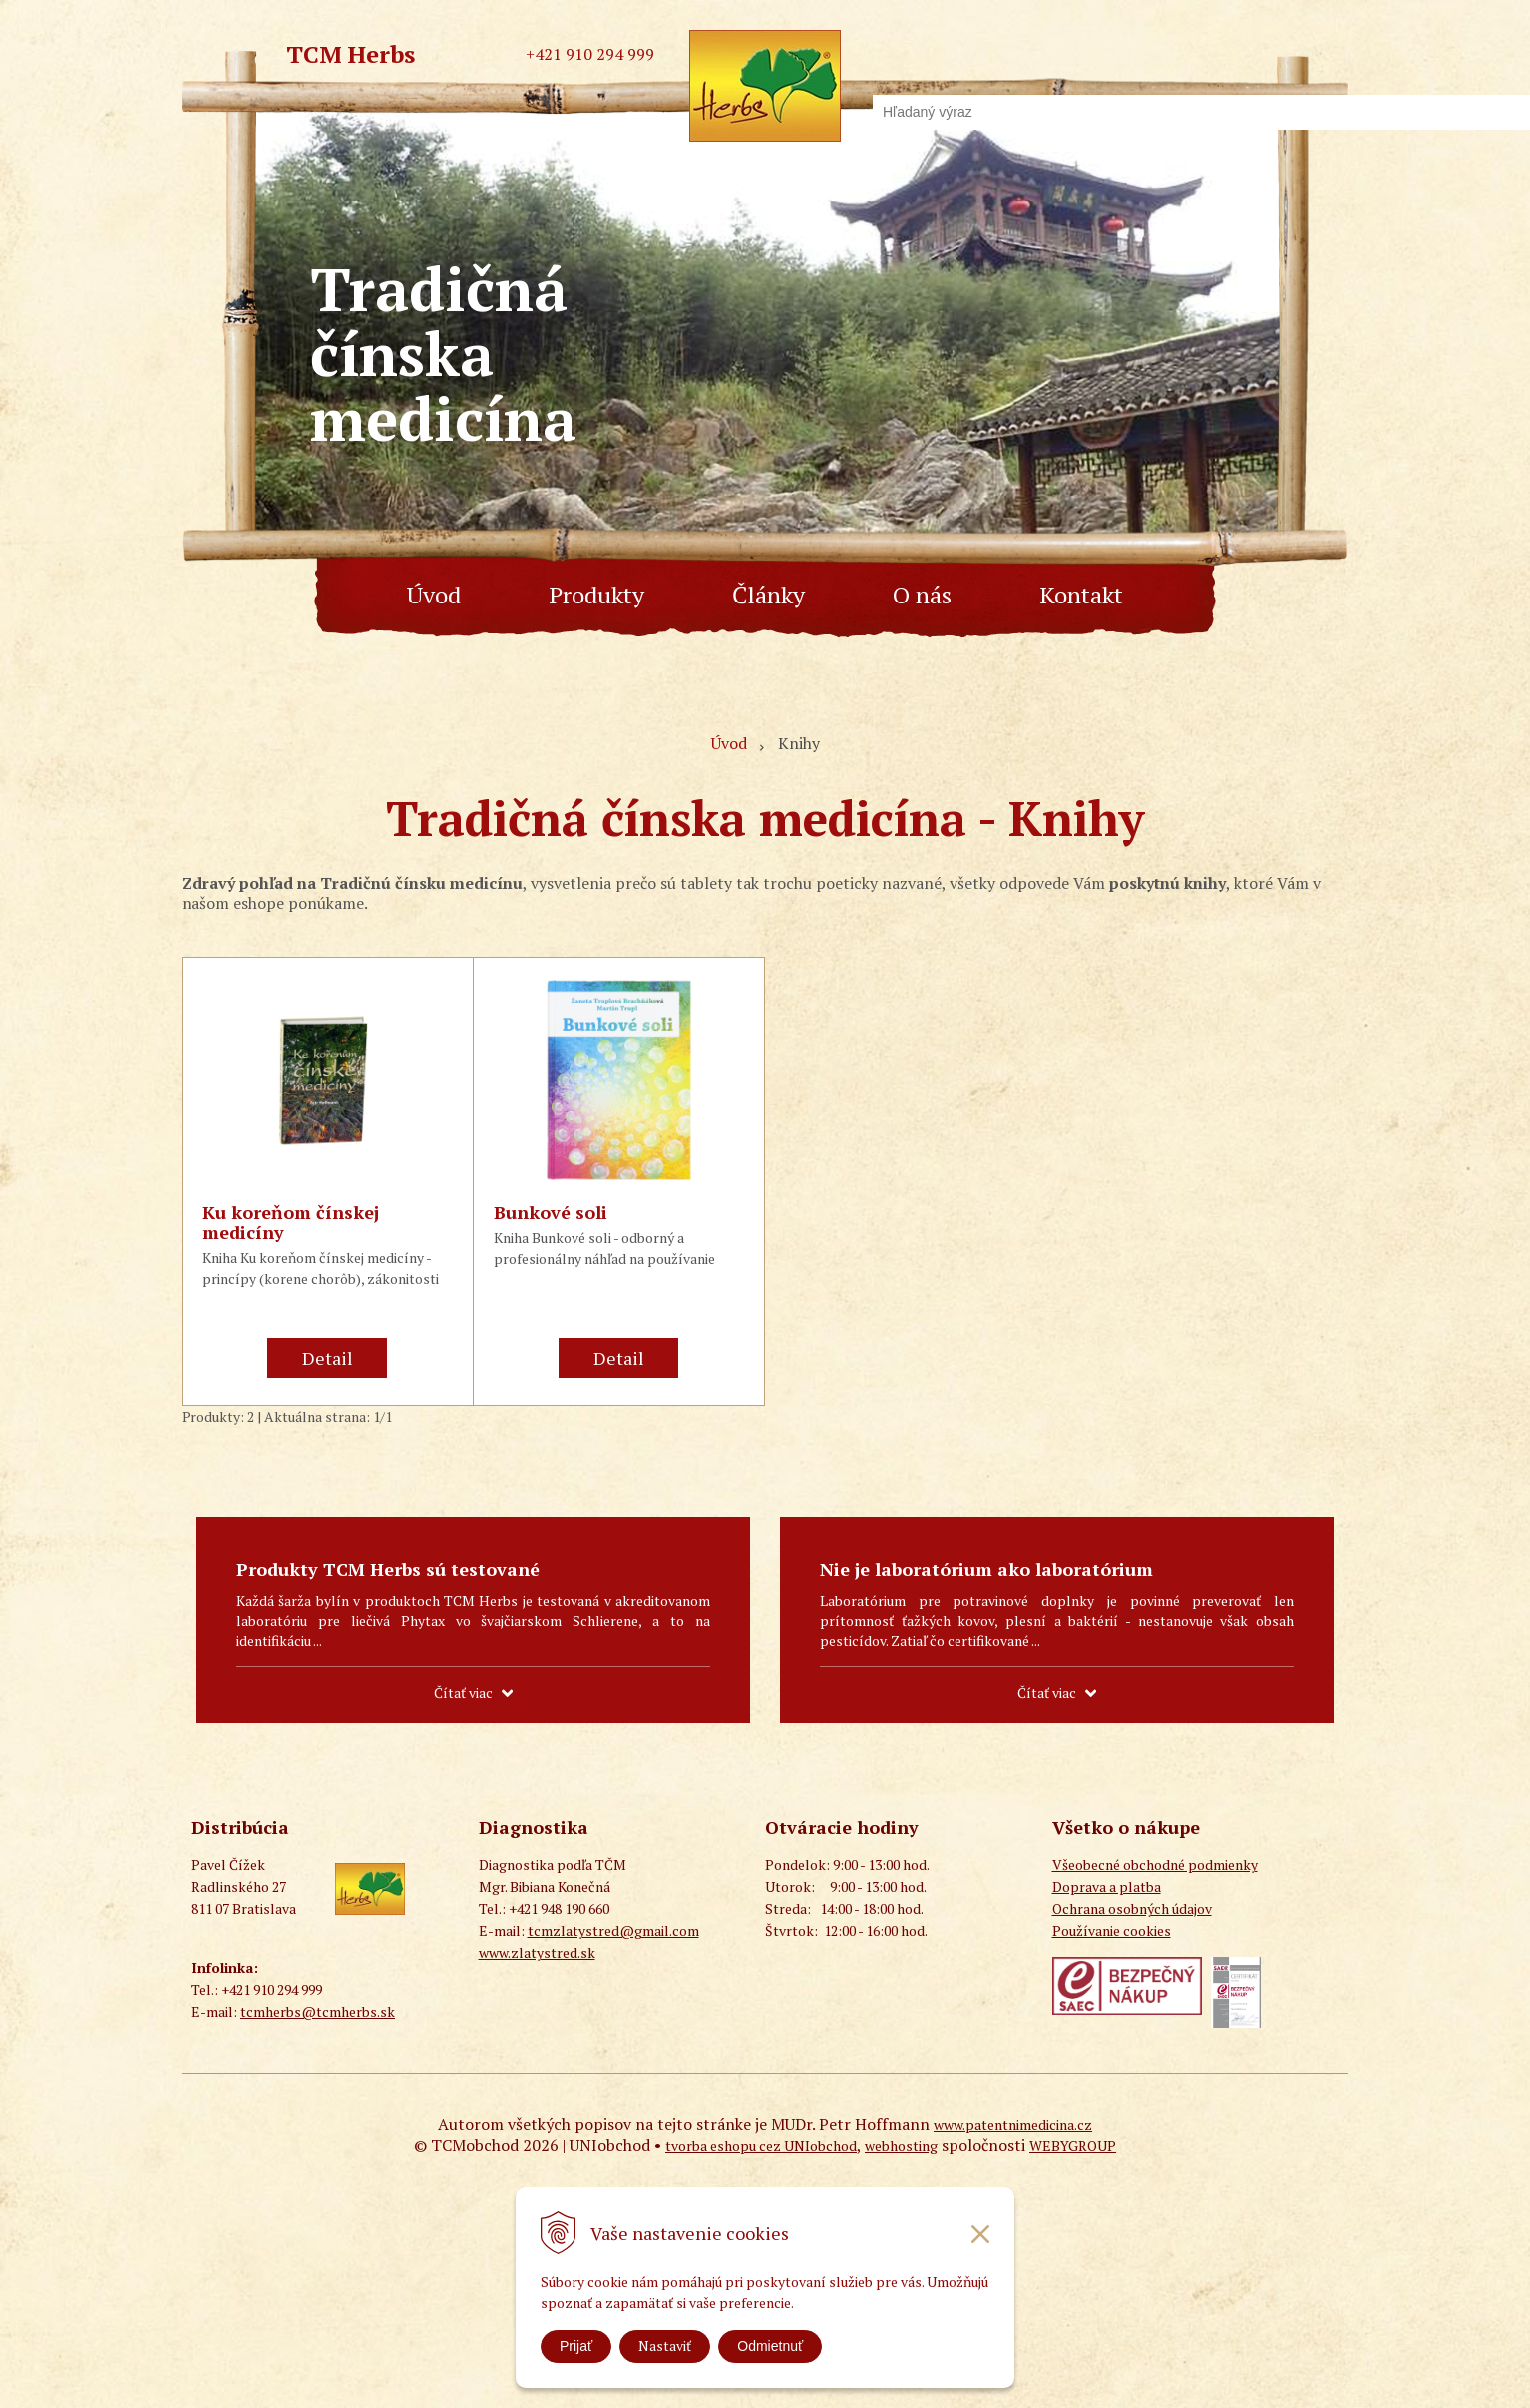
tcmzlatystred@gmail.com (613, 1930)
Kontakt (1081, 594)
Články (768, 594)
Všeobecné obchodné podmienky (1155, 1864)
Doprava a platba (1106, 1886)
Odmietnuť (770, 2346)
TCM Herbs (350, 54)
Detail (327, 1358)
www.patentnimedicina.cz (1013, 2124)
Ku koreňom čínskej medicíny (290, 1222)
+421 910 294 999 (590, 54)
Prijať (576, 2346)
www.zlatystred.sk (537, 1952)
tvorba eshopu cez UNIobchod (761, 2145)
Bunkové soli (550, 1212)
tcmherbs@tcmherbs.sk (317, 2011)
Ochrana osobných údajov (1132, 1908)
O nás (922, 594)
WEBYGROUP (1072, 2145)
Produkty (596, 594)
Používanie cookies (1111, 1930)
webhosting (901, 2145)
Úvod (434, 594)
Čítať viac (463, 1692)
